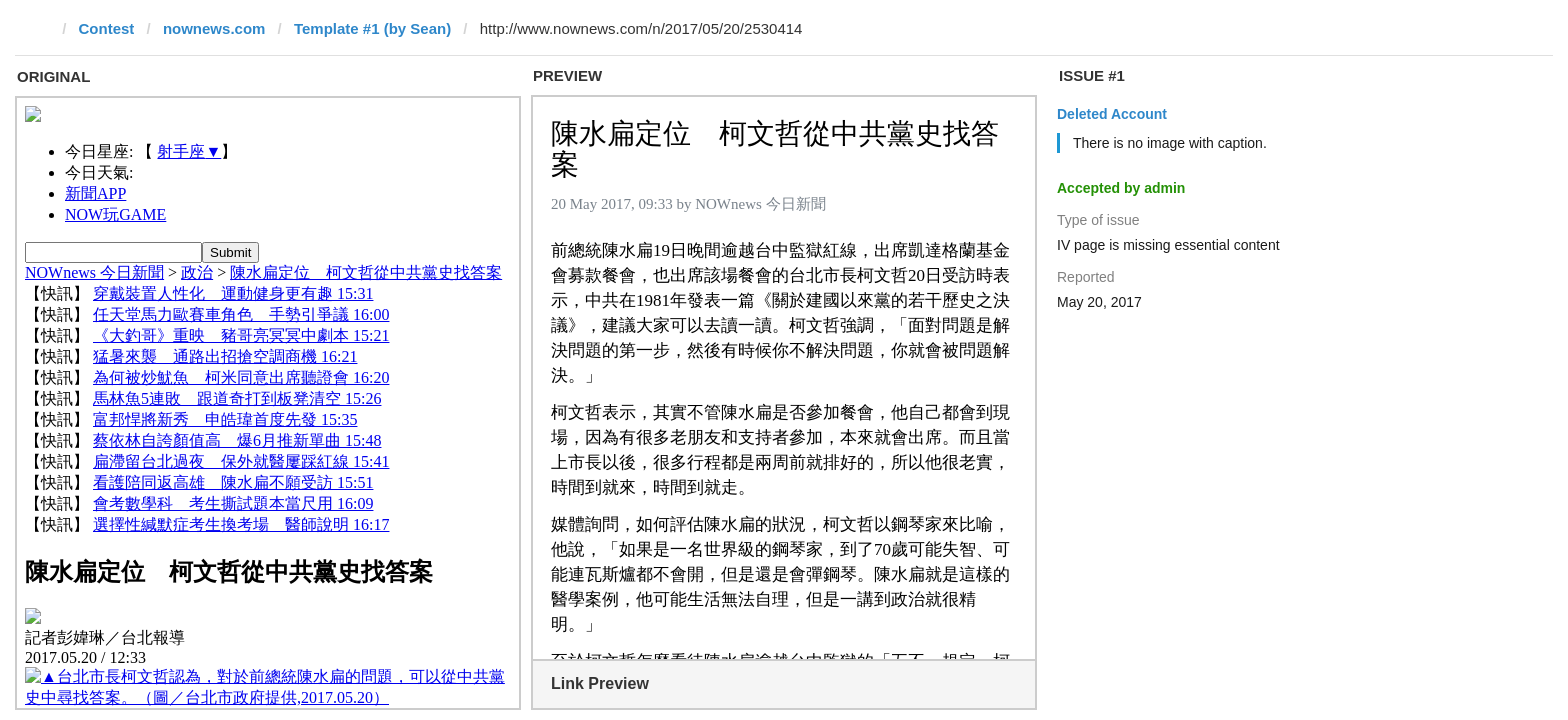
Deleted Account (1112, 114)
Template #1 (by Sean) (372, 28)
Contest (107, 28)
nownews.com (214, 28)
